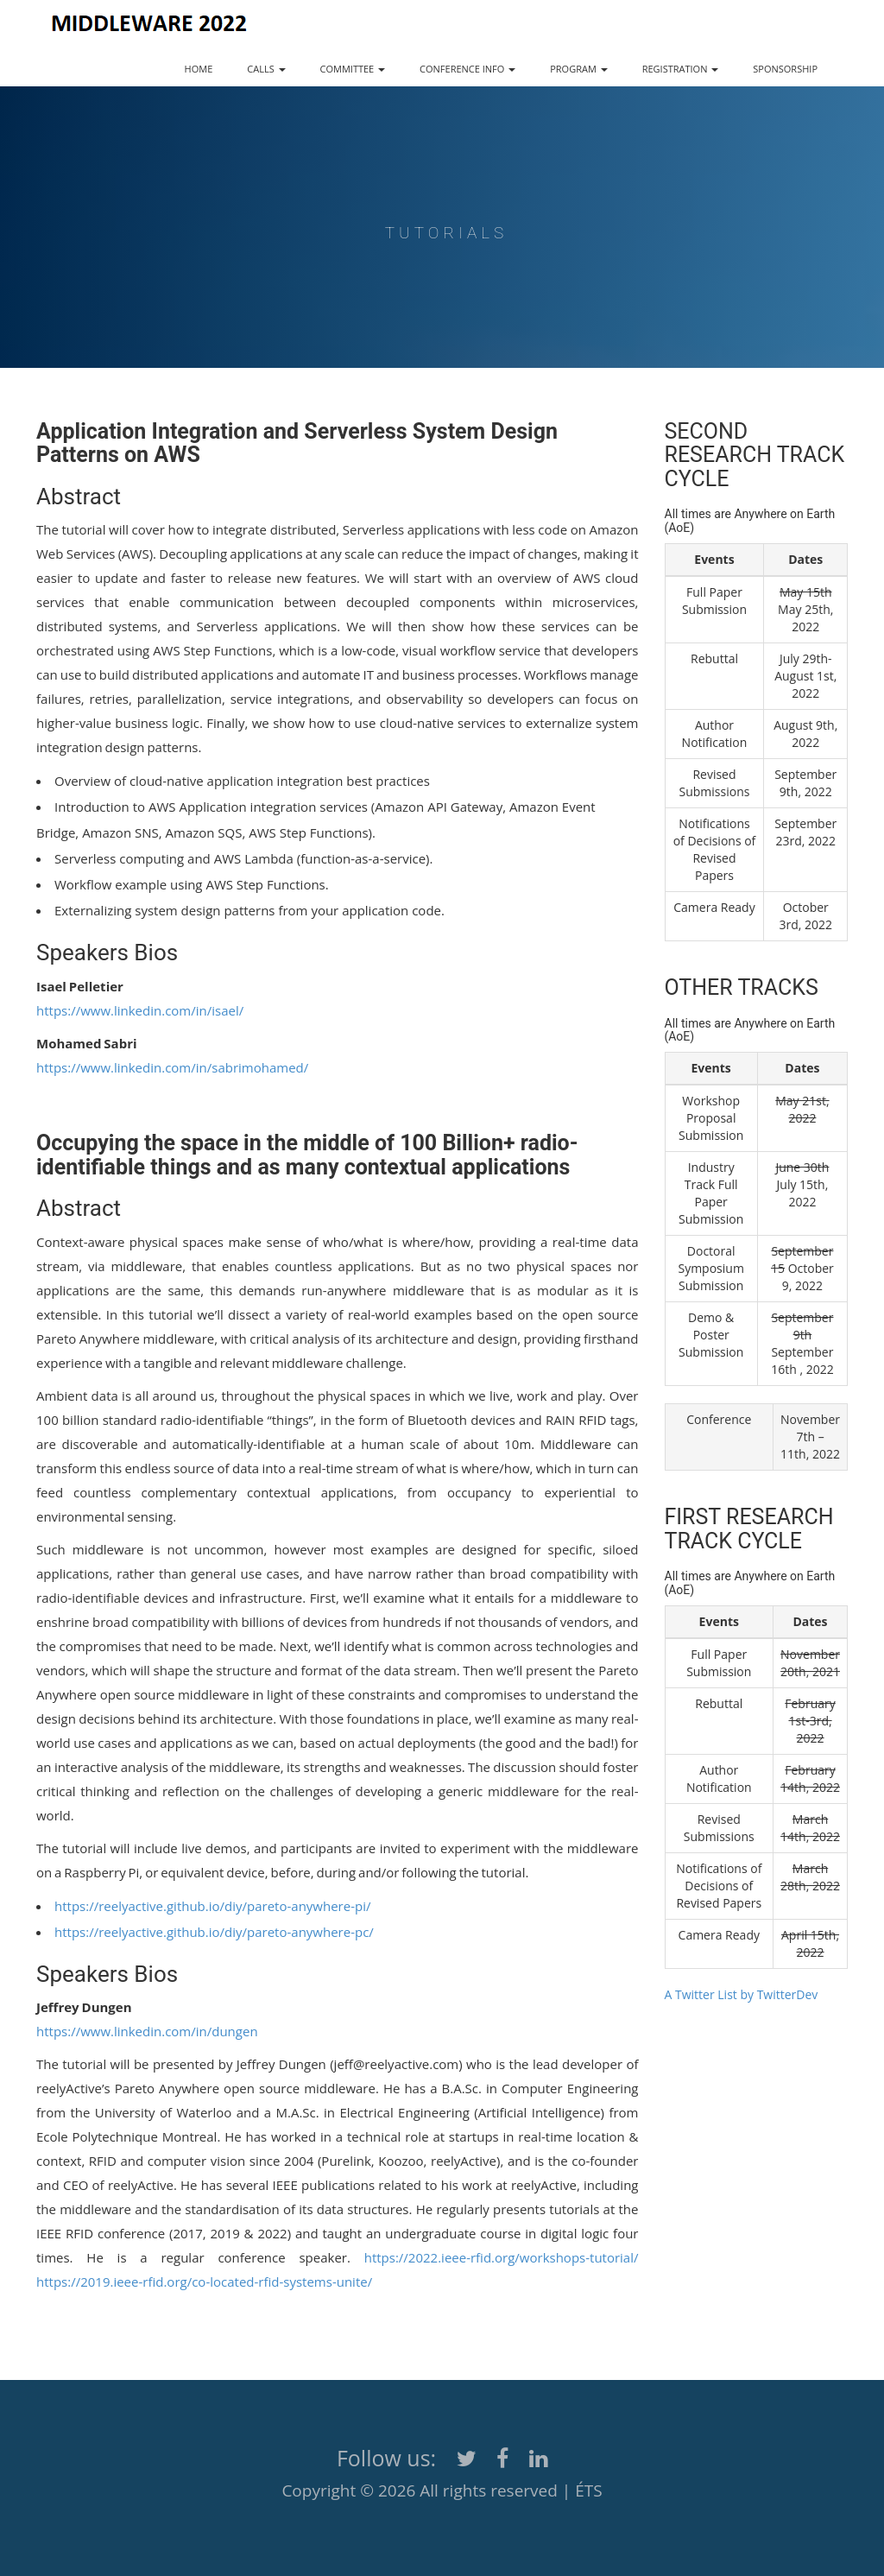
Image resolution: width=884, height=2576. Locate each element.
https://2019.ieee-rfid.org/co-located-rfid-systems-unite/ (204, 2281)
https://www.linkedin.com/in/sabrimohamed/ (172, 1067)
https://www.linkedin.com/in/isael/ (139, 1010)
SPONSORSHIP (785, 68)
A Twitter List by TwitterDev (741, 1994)
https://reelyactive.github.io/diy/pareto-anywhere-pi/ (212, 1906)
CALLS (266, 68)
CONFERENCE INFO (467, 68)
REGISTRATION (680, 68)
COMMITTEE (353, 68)
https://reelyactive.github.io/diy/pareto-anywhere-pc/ (214, 1931)
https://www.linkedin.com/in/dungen (147, 2031)
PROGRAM (578, 68)
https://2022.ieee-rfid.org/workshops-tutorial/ (501, 2257)
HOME (199, 68)
